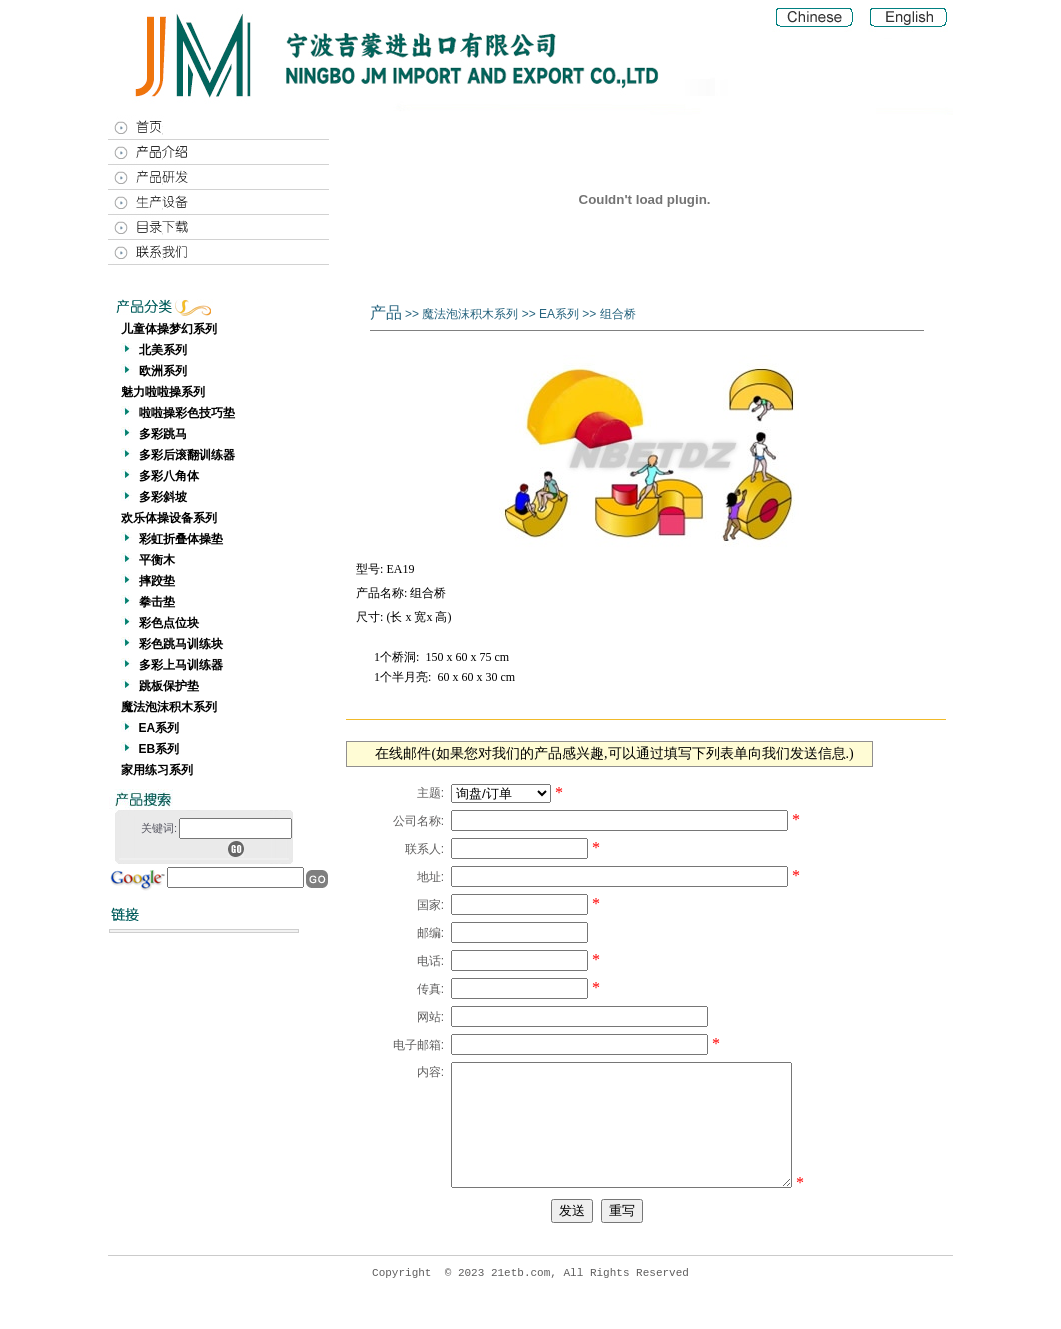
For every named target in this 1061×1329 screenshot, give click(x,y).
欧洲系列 (163, 371)
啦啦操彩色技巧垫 (187, 413)
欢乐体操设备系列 (169, 518)
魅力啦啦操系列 (163, 392)
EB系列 (159, 749)
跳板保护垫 (169, 686)
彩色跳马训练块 (181, 644)
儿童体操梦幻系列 (169, 329)
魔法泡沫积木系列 (169, 707)
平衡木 (157, 560)
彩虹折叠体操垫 (181, 539)
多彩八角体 (169, 476)
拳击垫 (157, 602)
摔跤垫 (157, 581)
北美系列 (163, 350)
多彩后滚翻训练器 (187, 455)
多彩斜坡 (163, 497)
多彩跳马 (163, 434)
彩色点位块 (169, 623)
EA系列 (159, 728)
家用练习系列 (157, 770)
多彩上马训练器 (181, 665)
